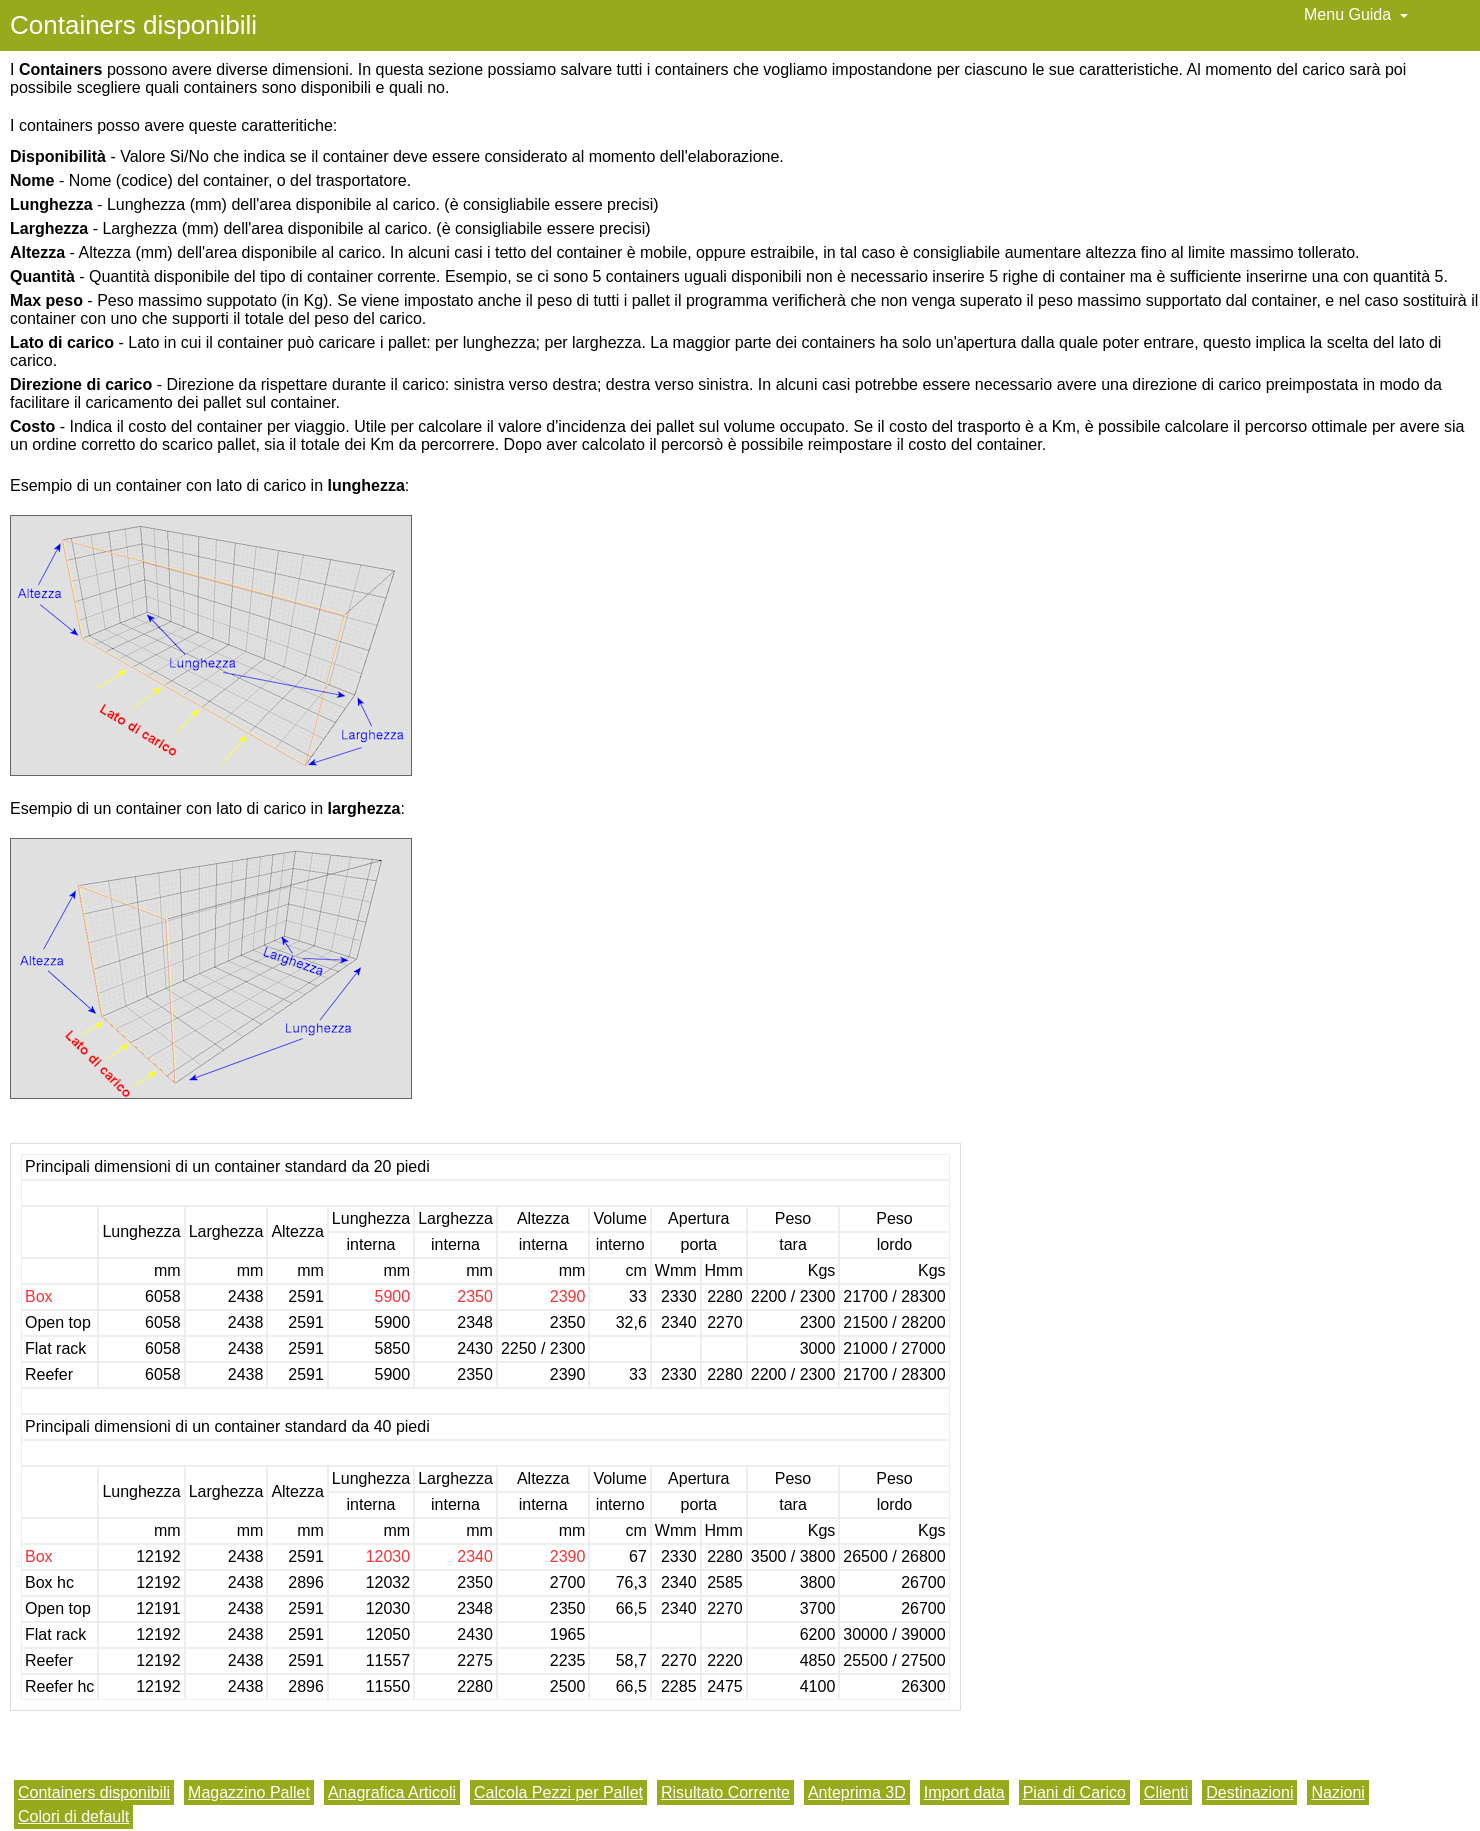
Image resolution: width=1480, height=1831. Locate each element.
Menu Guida (1356, 14)
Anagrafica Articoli (392, 1792)
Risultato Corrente (725, 1792)
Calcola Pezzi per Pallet (558, 1792)
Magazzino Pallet (249, 1792)
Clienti (1166, 1792)
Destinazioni (1249, 1792)
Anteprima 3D (857, 1792)
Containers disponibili (94, 1792)
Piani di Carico (1074, 1792)
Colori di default (73, 1816)
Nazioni (1337, 1792)
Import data (964, 1792)
